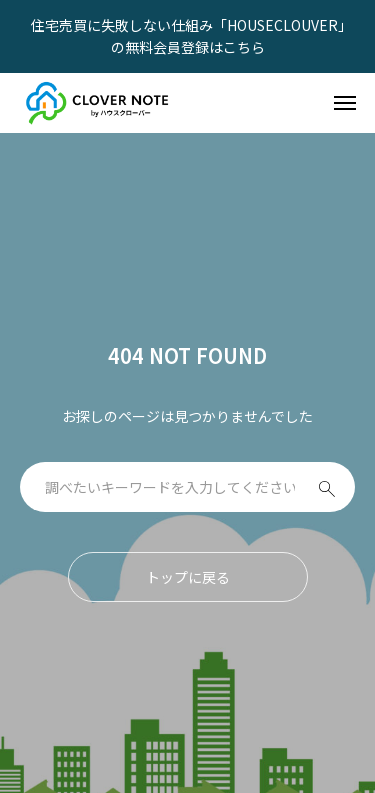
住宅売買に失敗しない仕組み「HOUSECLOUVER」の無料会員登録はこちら (188, 36)
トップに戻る (188, 577)
